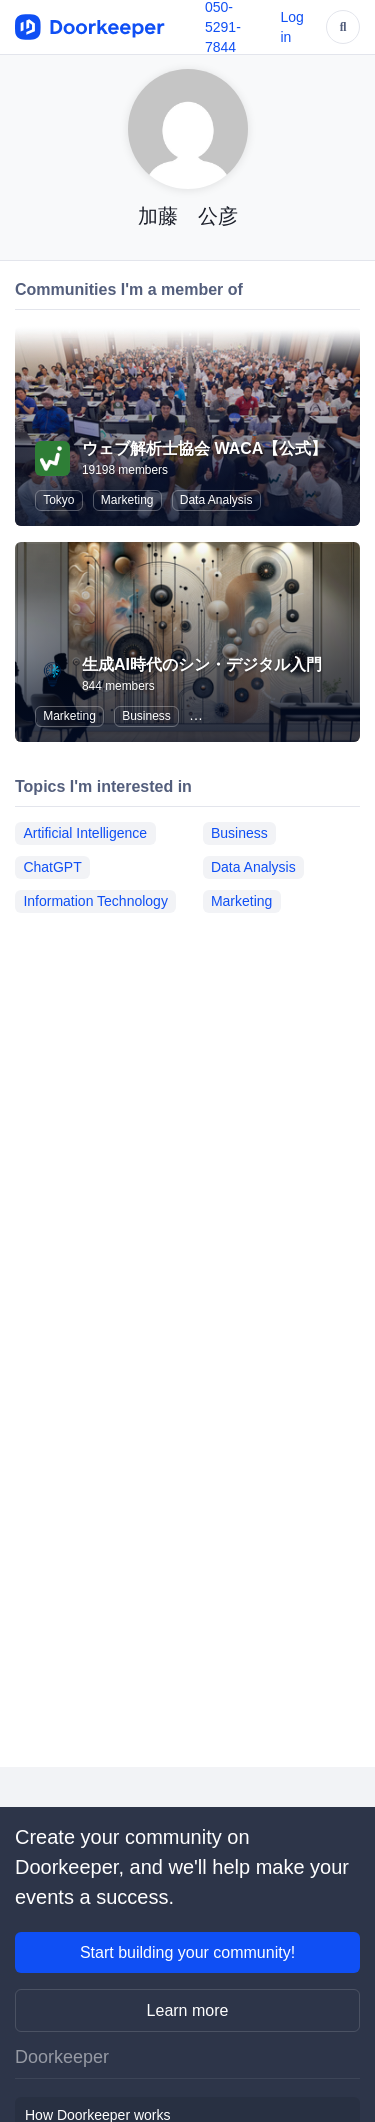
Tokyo (58, 500)
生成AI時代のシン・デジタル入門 (202, 664)
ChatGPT (52, 867)
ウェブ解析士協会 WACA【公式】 (204, 448)
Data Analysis (216, 500)
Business (146, 716)
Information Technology (95, 901)
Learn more (188, 2010)
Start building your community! (187, 1952)
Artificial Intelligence (85, 833)
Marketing (127, 500)
